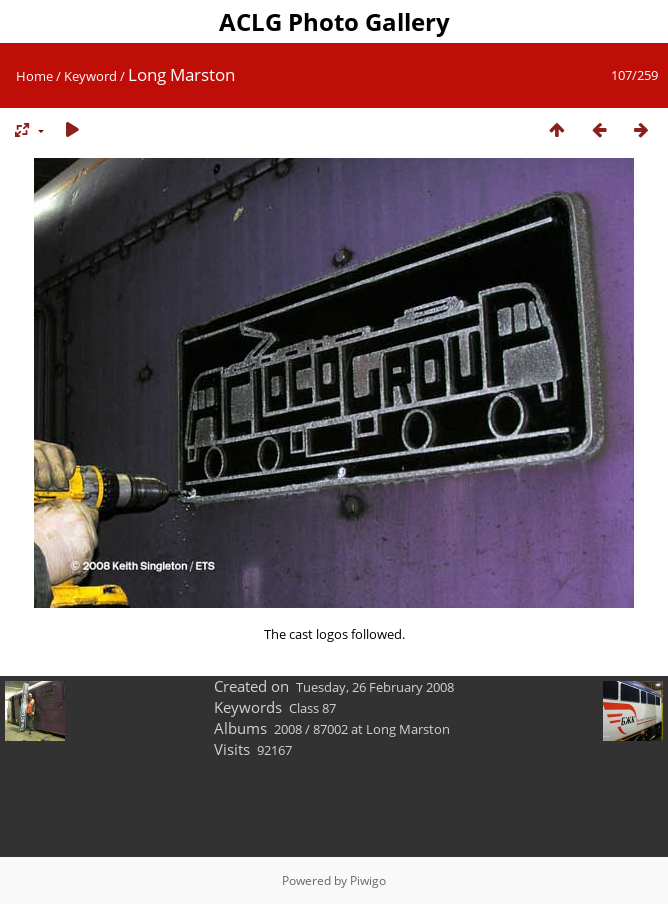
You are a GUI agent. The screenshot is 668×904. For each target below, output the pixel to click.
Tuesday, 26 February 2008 (375, 687)
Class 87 (312, 708)
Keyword (90, 76)
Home (34, 76)
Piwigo (368, 880)
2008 (288, 729)
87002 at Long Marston (381, 729)
